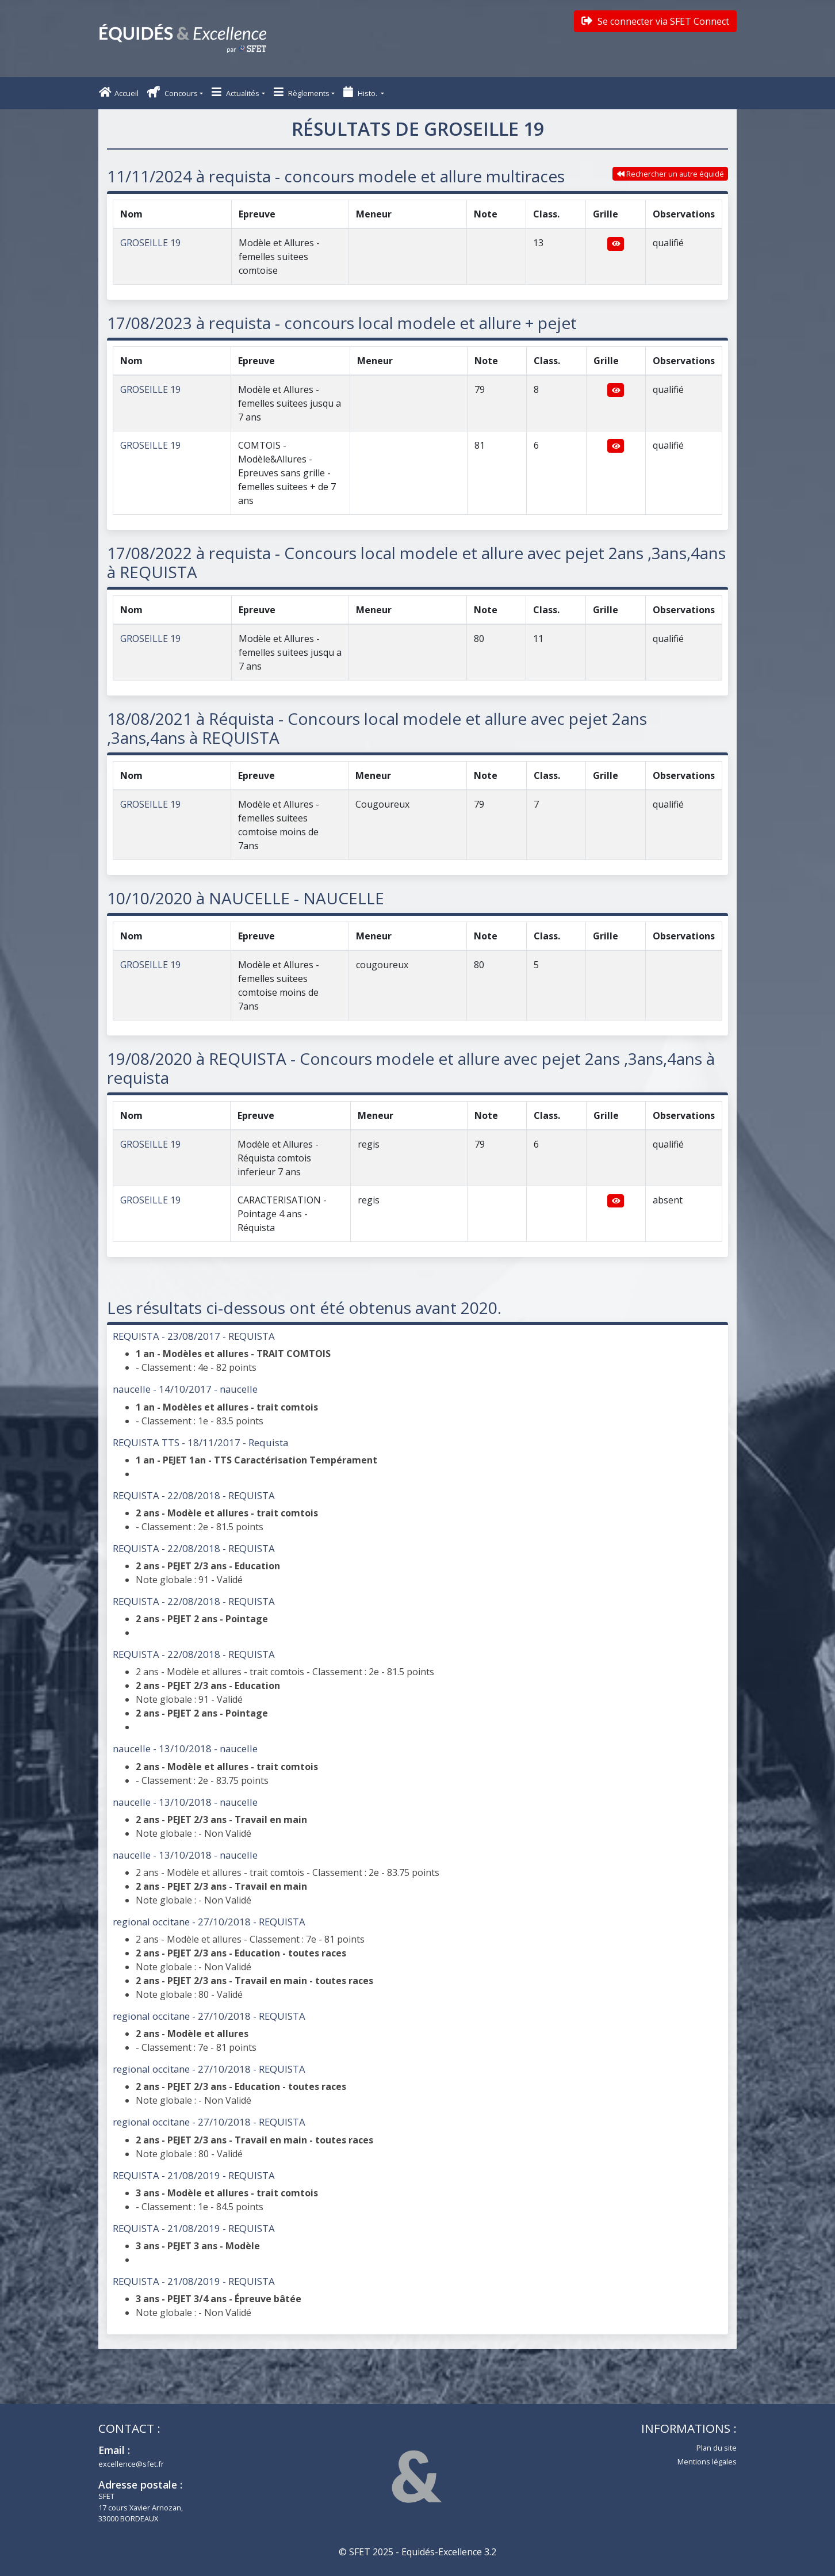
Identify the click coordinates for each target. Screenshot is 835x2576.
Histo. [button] (361, 92)
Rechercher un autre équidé (670, 174)
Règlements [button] (302, 92)
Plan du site (716, 2448)
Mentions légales (707, 2461)
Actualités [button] (235, 92)
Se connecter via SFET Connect (655, 21)
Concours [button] (172, 92)
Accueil (119, 92)
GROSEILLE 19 (150, 242)
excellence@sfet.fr (131, 2464)
